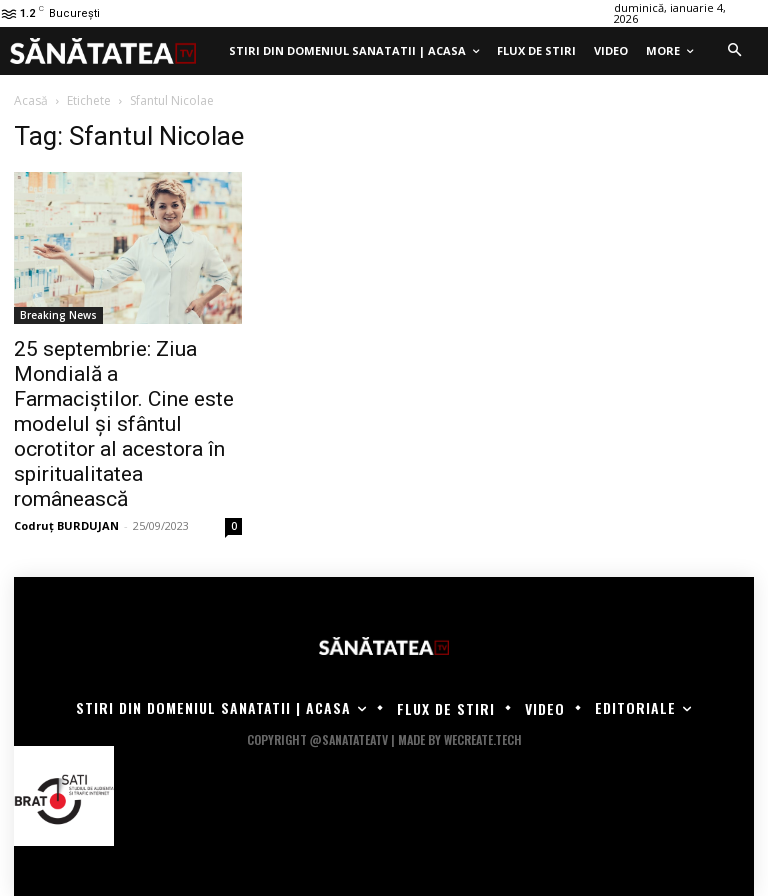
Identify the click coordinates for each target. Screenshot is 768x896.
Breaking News (58, 315)
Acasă (31, 100)
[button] (734, 51)
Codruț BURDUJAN (66, 525)
